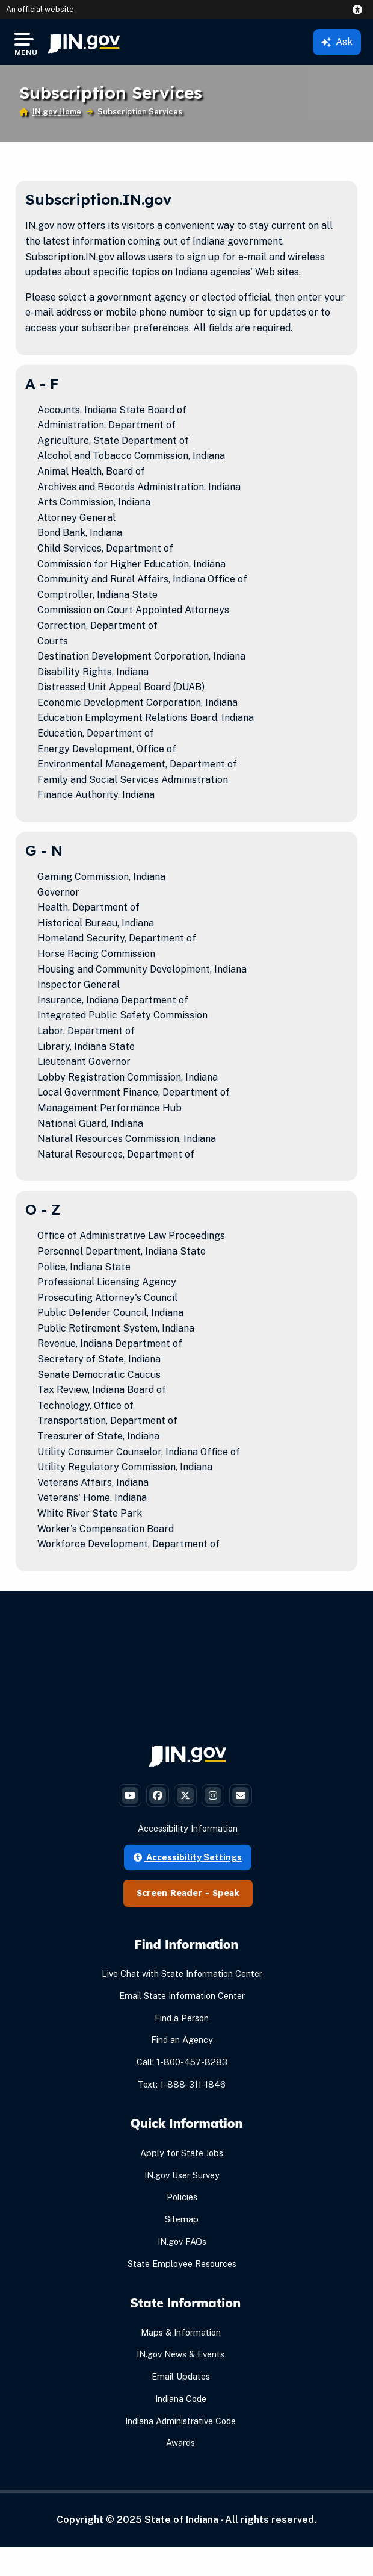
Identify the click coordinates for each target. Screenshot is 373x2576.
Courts (52, 641)
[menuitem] (84, 42)
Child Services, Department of (105, 548)
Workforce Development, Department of (128, 1544)
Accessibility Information (188, 1828)
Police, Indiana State (84, 1267)
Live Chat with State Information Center (182, 1973)
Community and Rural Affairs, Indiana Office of (142, 579)
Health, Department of (88, 907)
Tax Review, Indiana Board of (101, 1390)
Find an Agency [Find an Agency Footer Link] (182, 2040)
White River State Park (89, 1513)
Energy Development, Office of (106, 749)
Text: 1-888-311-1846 (182, 2084)
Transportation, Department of (107, 1420)
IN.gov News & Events (180, 2354)
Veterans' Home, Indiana (92, 1497)
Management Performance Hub (109, 1108)
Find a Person (182, 2018)
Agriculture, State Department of (113, 440)
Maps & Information (181, 2332)
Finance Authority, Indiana (96, 794)
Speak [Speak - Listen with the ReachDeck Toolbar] (225, 1893)
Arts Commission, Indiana (93, 502)
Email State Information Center (182, 1996)
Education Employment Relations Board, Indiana (145, 717)
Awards (180, 2442)
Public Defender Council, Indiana (110, 1312)
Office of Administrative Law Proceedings (131, 1235)
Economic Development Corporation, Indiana (137, 702)
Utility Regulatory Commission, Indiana (124, 1467)
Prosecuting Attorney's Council (107, 1297)
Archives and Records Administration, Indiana (139, 487)
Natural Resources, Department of (115, 1154)
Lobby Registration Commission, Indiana (127, 1077)
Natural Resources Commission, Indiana (126, 1138)
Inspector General (78, 984)
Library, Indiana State (86, 1046)
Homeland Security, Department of (116, 938)
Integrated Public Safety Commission (122, 1015)
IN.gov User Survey (182, 2175)
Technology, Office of (85, 1405)
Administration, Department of (106, 425)
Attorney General (76, 517)
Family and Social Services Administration (132, 779)
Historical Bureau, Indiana (95, 923)
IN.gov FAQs (182, 2241)
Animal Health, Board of (91, 471)
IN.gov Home (56, 111)
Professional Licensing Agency (106, 1282)
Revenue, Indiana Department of (109, 1343)
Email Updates (181, 2376)
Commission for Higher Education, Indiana (131, 564)
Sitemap (182, 2219)
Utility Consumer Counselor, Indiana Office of (138, 1452)
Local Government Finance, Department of (133, 1092)
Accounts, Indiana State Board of (111, 410)
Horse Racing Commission (96, 953)
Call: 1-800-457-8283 (182, 2062)
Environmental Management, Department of (137, 764)
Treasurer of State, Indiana (98, 1436)
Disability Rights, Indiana (93, 672)
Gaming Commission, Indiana (101, 876)
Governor (58, 892)
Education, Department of (95, 733)
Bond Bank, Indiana (79, 532)
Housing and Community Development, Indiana (142, 969)
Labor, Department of (86, 1031)
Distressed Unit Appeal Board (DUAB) (121, 687)
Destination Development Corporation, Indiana (141, 656)
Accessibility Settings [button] (188, 1857)
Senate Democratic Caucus (99, 1374)
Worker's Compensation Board (105, 1529)
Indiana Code (180, 2399)
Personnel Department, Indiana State (121, 1251)
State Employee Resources (182, 2264)
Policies (182, 2197)
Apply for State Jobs (181, 2153)
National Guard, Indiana (90, 1123)
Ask (337, 42)
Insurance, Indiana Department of (112, 1000)
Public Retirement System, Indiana (115, 1328)
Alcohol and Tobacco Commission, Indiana (131, 455)
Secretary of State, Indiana (99, 1359)
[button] (360, 9)
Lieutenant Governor (84, 1061)
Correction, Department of (97, 625)
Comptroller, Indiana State (97, 594)
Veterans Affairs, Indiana (93, 1482)
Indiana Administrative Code (180, 2421)
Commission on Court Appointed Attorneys (133, 610)
